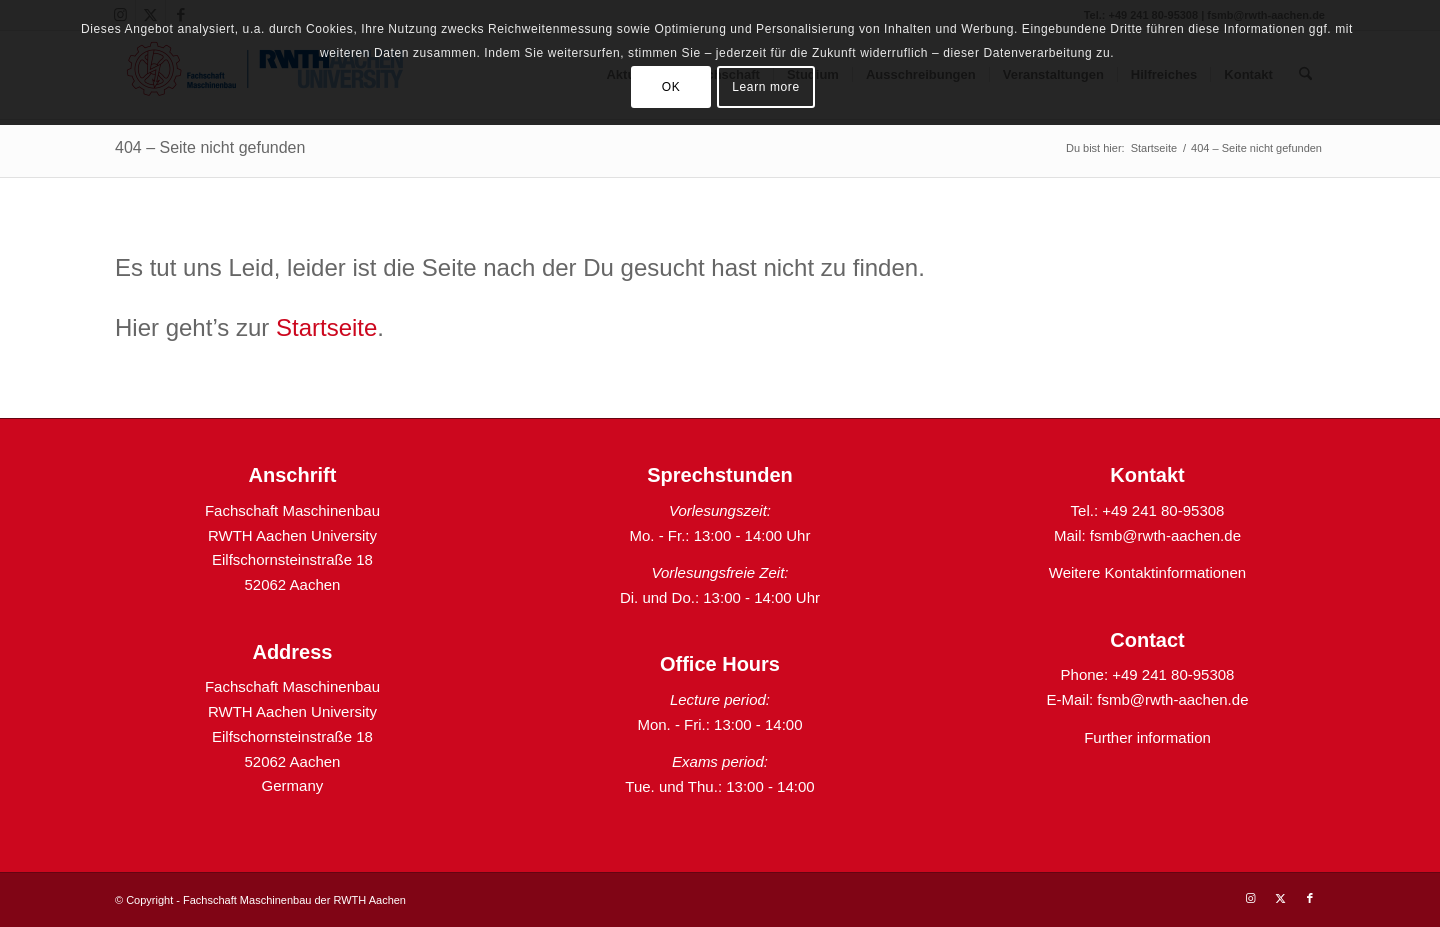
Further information (1147, 737)
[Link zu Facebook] (1310, 898)
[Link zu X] (1280, 898)
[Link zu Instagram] (1250, 898)
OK (671, 87)
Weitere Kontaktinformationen (1147, 572)
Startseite (326, 327)
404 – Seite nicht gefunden (210, 147)
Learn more (765, 87)
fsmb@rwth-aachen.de (1165, 535)
